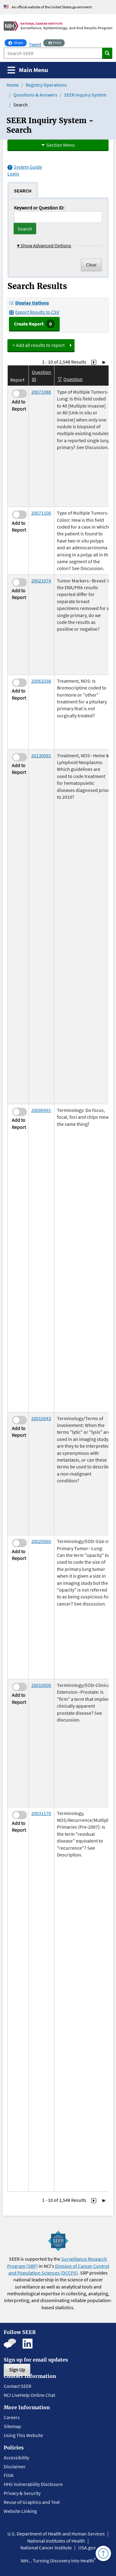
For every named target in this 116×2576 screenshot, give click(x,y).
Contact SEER (17, 2386)
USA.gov (87, 2547)
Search (25, 229)
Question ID (41, 375)
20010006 (41, 1685)
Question (73, 379)
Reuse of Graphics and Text (32, 2502)
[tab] (22, 190)
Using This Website (23, 2435)
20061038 (41, 681)
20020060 (41, 1541)
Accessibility (16, 2457)
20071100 (41, 513)
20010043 (41, 1418)
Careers (12, 2417)
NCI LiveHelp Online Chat (29, 2395)
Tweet (35, 44)
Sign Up (17, 2369)
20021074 (41, 580)
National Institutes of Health (56, 2541)
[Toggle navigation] (28, 70)
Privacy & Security (22, 2493)
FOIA (9, 2475)
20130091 (41, 755)
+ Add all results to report (38, 345)
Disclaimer (15, 2466)
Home (12, 85)
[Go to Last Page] (103, 362)
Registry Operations (46, 85)
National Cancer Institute (46, 2547)
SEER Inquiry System (85, 95)
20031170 (41, 1813)
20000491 (41, 1110)
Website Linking (20, 2511)
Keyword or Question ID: (39, 208)
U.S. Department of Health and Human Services (56, 2534)
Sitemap (12, 2426)
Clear (91, 264)
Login (13, 174)
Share (17, 42)
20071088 (41, 392)
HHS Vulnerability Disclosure (33, 2484)
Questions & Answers (35, 95)
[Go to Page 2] (93, 362)
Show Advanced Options (44, 245)
